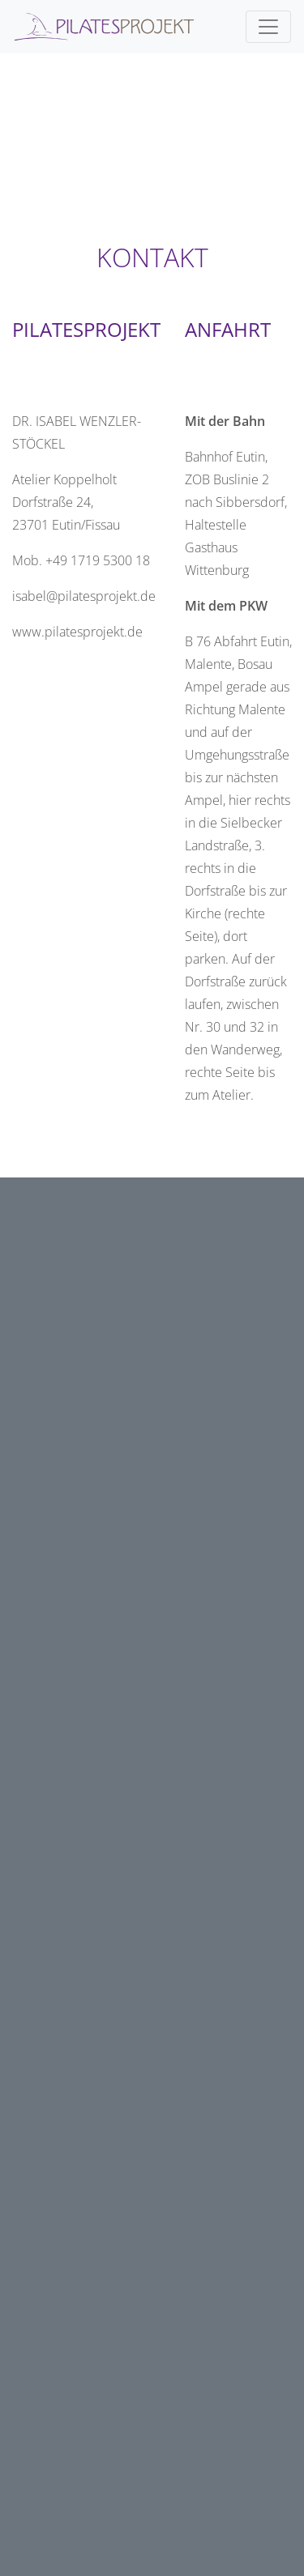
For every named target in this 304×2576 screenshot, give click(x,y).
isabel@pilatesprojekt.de (84, 596)
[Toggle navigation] (268, 27)
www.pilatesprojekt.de (77, 632)
